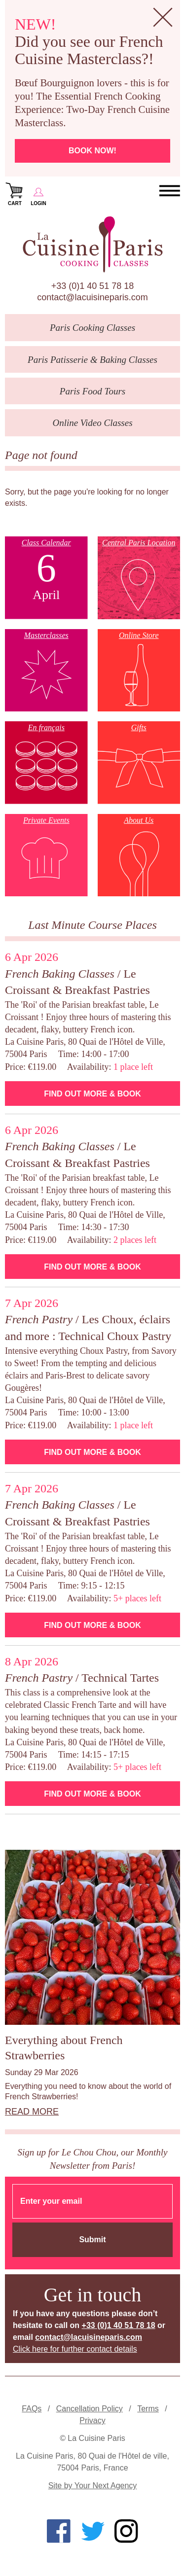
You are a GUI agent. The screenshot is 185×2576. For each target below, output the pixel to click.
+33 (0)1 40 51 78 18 (92, 286)
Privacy (92, 2420)
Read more (32, 2112)
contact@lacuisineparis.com (92, 297)
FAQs (31, 2408)
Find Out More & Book (92, 1094)
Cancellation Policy (89, 2408)
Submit (92, 2239)
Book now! (92, 150)
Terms (148, 2408)
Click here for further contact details (75, 2349)
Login (38, 193)
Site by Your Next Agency (92, 2485)
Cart (15, 193)
